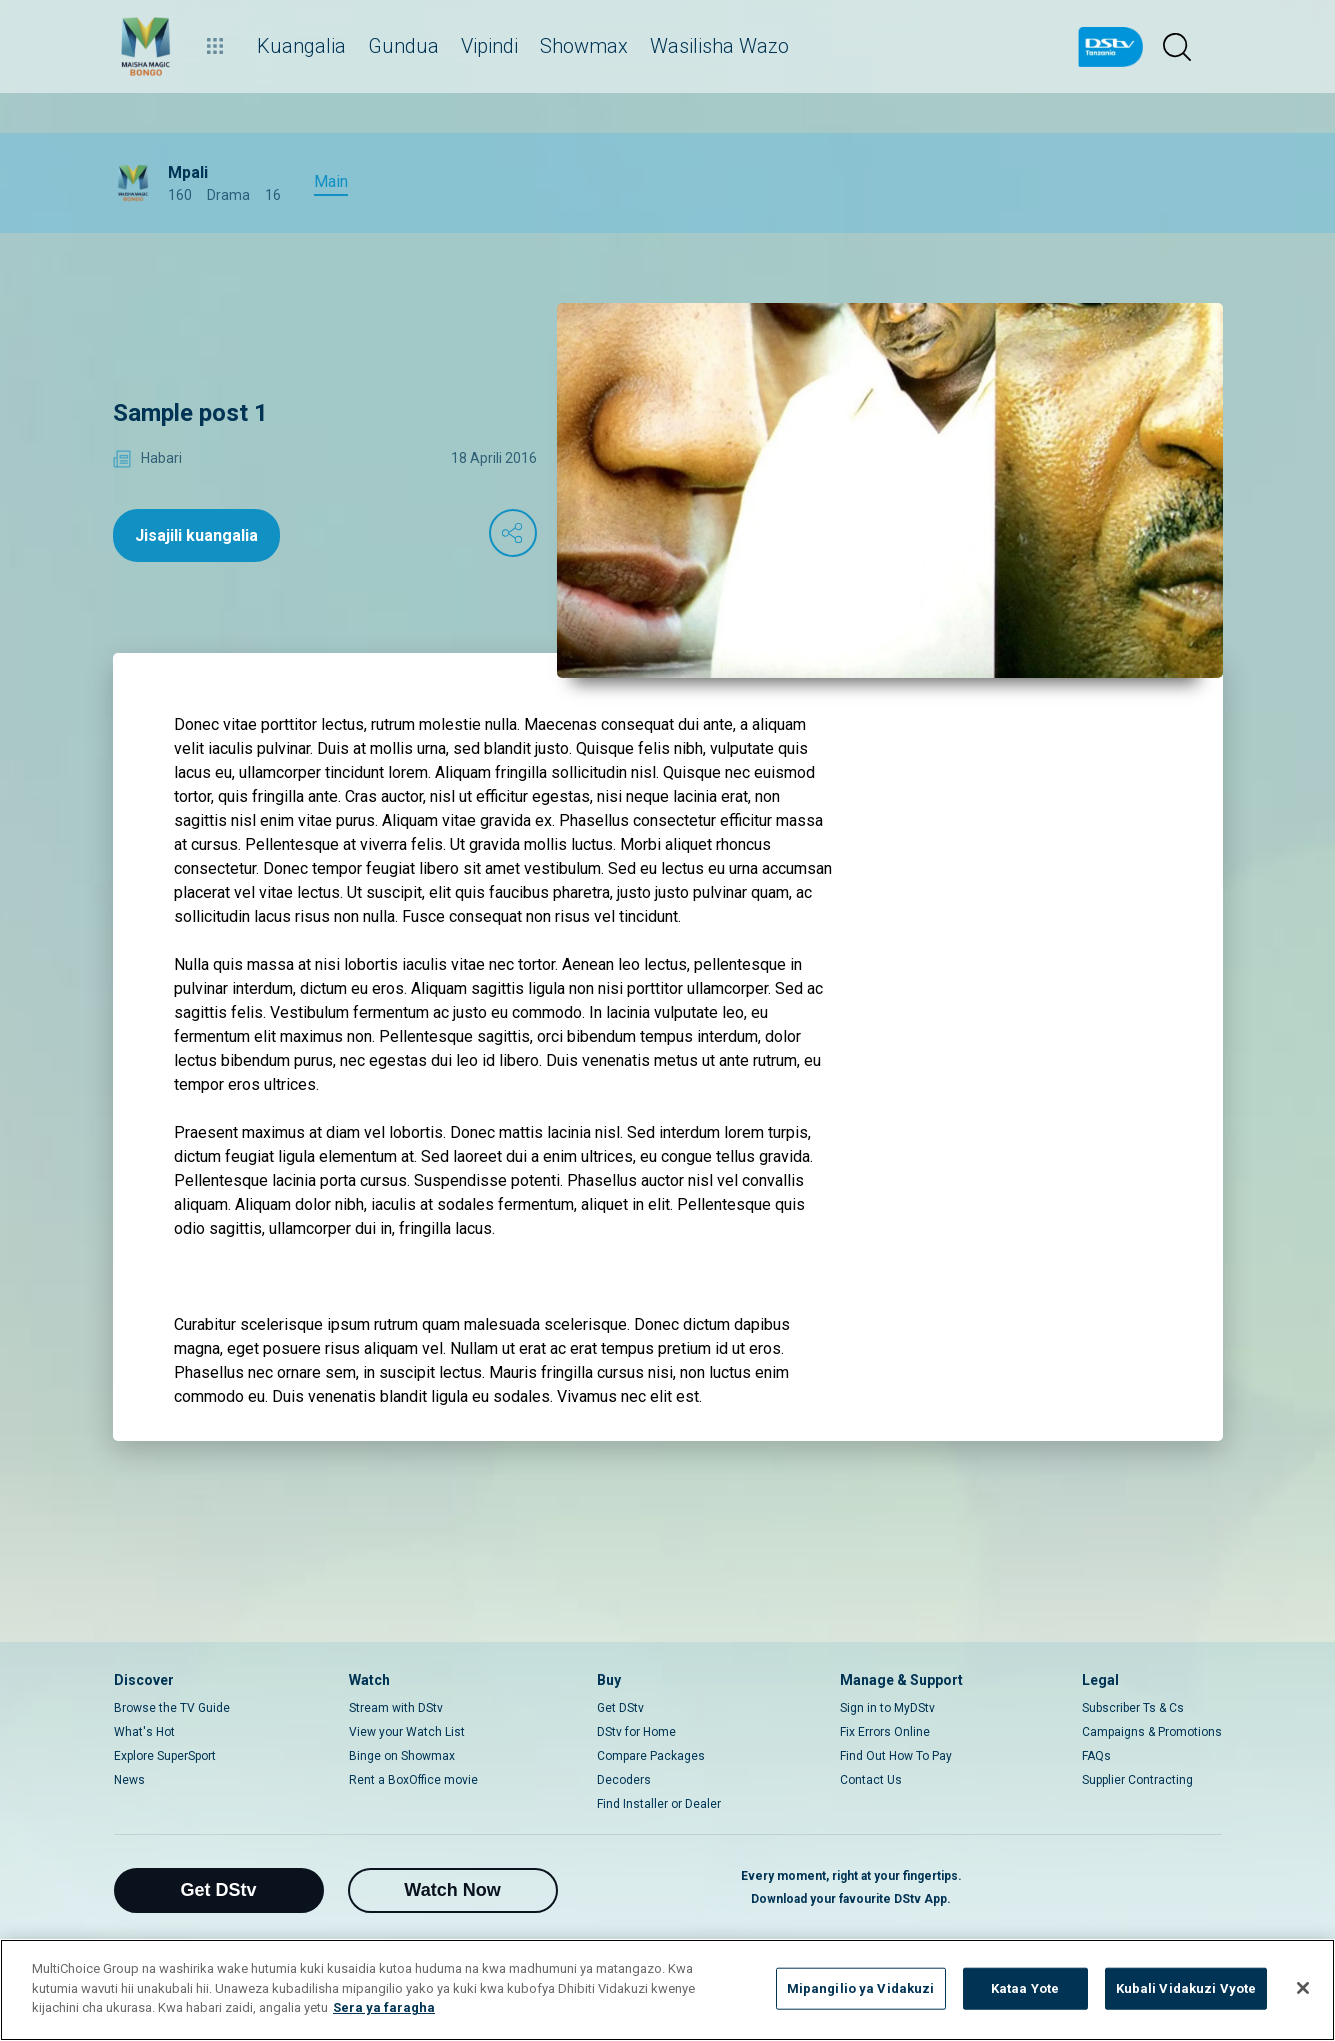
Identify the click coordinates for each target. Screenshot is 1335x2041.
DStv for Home (636, 1732)
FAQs (1096, 1756)
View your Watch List (407, 1732)
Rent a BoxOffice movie (413, 1780)
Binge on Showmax (402, 1756)
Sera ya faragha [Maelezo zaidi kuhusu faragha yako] (384, 2007)
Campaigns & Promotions (1152, 1732)
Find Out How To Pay (896, 1756)
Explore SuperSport (165, 1756)
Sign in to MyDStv (887, 1708)
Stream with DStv (396, 1708)
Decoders (624, 1780)
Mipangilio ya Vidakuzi (861, 1988)
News (129, 1780)
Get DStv (620, 1708)
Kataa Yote (1025, 1988)
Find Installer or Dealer (659, 1804)
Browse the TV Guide (172, 1708)
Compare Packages (651, 1756)
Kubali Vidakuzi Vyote (1186, 1988)
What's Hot (144, 1732)
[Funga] (1303, 1988)
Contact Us (871, 1780)
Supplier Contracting (1137, 1780)
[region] (667, 1990)
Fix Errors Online (885, 1732)
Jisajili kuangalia (196, 535)
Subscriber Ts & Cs (1133, 1708)
